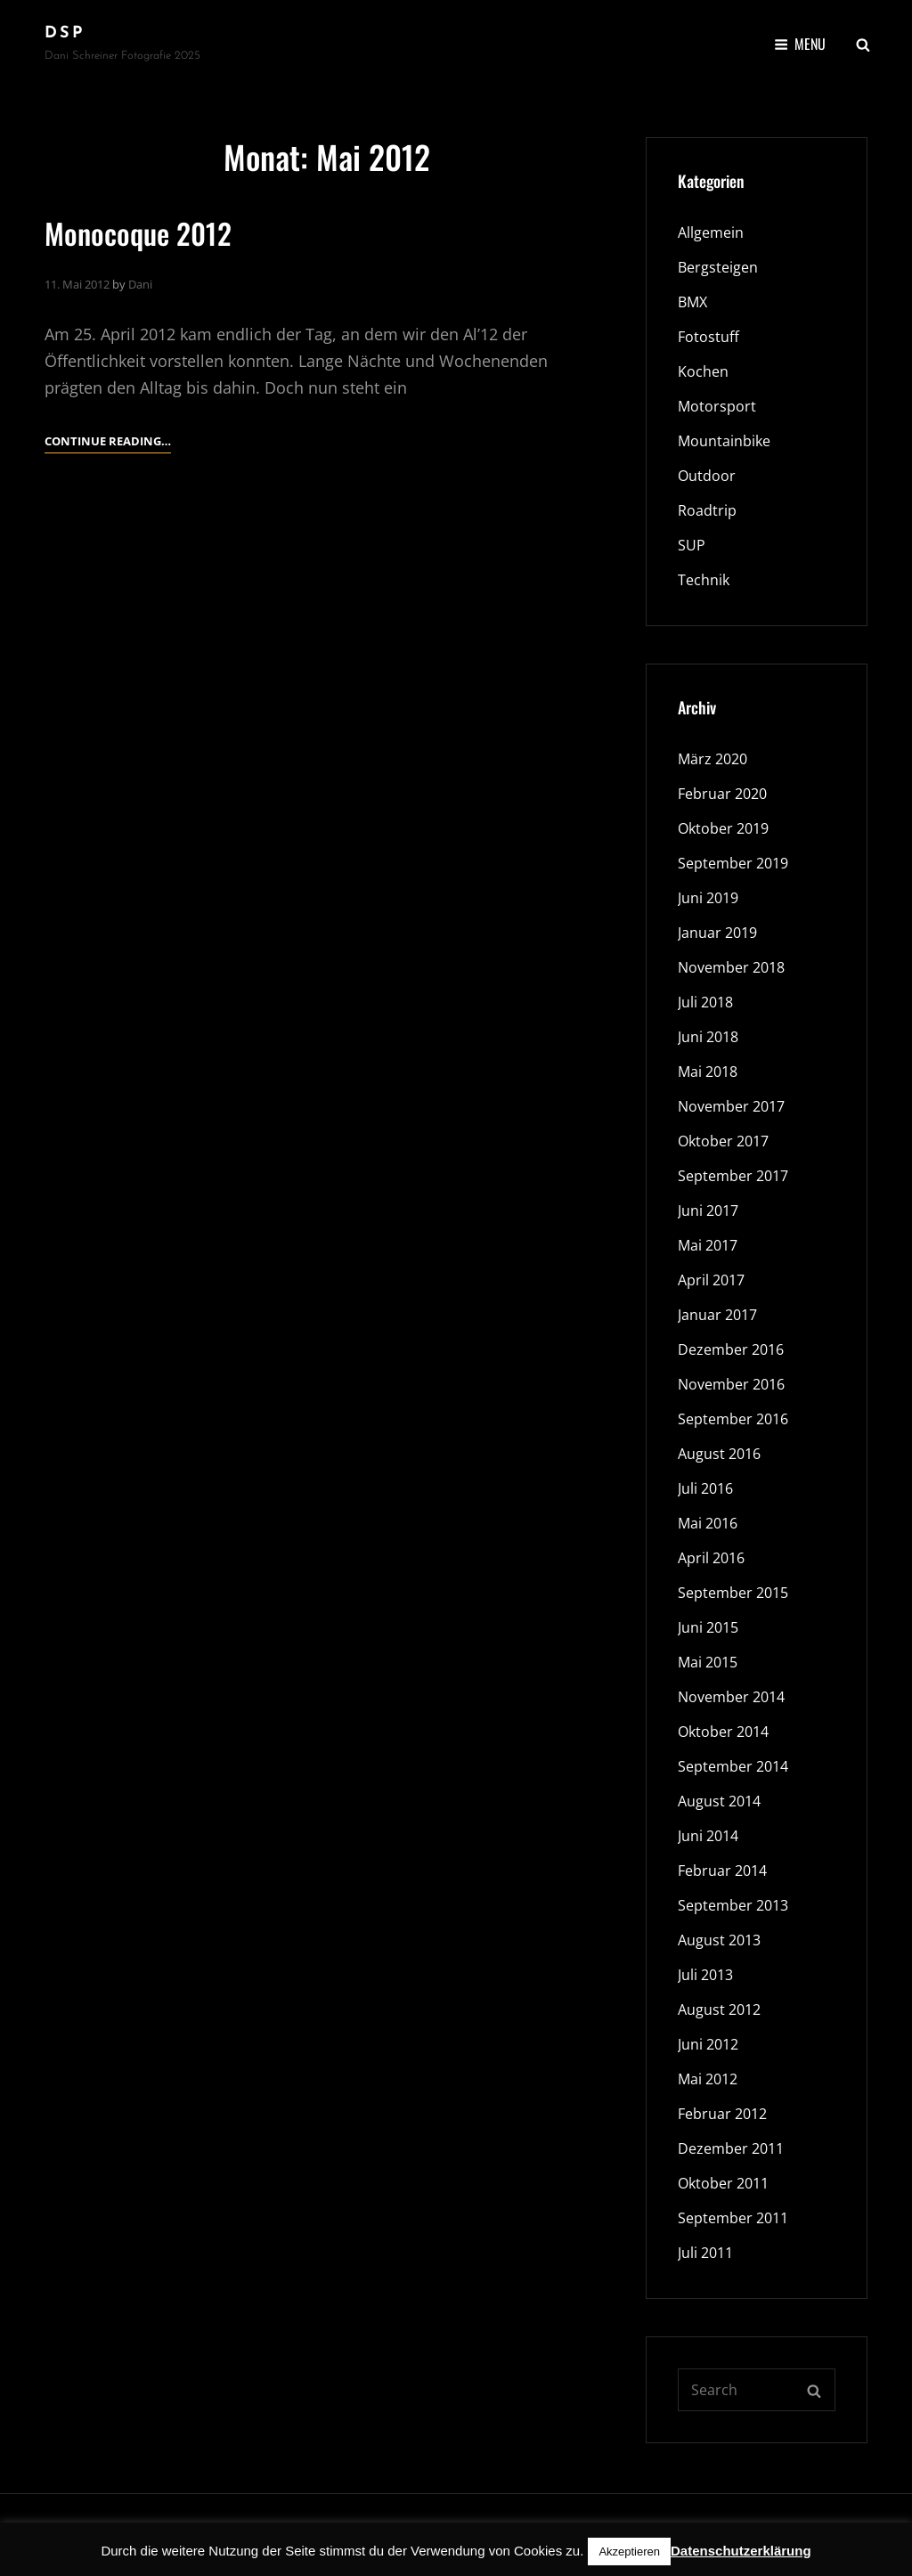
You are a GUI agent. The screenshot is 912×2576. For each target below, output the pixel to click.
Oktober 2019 (723, 828)
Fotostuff (708, 336)
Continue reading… (108, 440)
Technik (703, 580)
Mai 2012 (707, 2079)
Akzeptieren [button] (629, 2551)
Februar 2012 (722, 2114)
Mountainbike (724, 441)
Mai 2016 (707, 1523)
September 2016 (733, 1419)
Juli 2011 (705, 2252)
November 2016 (731, 1384)
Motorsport (717, 406)
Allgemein (711, 232)
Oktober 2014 (723, 1731)
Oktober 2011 (723, 2183)
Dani (140, 284)
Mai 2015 (707, 1662)
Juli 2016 (705, 1488)
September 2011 (733, 2218)
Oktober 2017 (723, 1141)
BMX (692, 302)
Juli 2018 (705, 1002)
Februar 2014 (722, 1870)
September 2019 (733, 863)
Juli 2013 (705, 1975)
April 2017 (711, 1280)
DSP (65, 33)
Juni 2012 (708, 2044)
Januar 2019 (717, 932)
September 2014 (733, 1766)
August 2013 (719, 1940)
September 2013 (733, 1905)
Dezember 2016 (731, 1349)
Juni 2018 (708, 1037)
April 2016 (711, 1558)
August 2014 (719, 1801)
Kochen (703, 371)
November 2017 (731, 1106)
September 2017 (733, 1176)
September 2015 (733, 1592)
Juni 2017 (708, 1210)
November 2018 (731, 967)
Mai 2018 (707, 1071)
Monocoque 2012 (138, 233)
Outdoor (707, 475)
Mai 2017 (707, 1245)
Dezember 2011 (731, 2148)
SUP (691, 545)
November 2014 (731, 1697)
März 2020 (712, 759)
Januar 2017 (717, 1315)
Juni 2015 (708, 1627)
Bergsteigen (718, 267)
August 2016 (719, 1453)
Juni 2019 (708, 898)
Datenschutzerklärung (741, 2550)
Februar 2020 (722, 793)
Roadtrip (707, 510)
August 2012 (719, 2009)
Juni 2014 (708, 1836)
